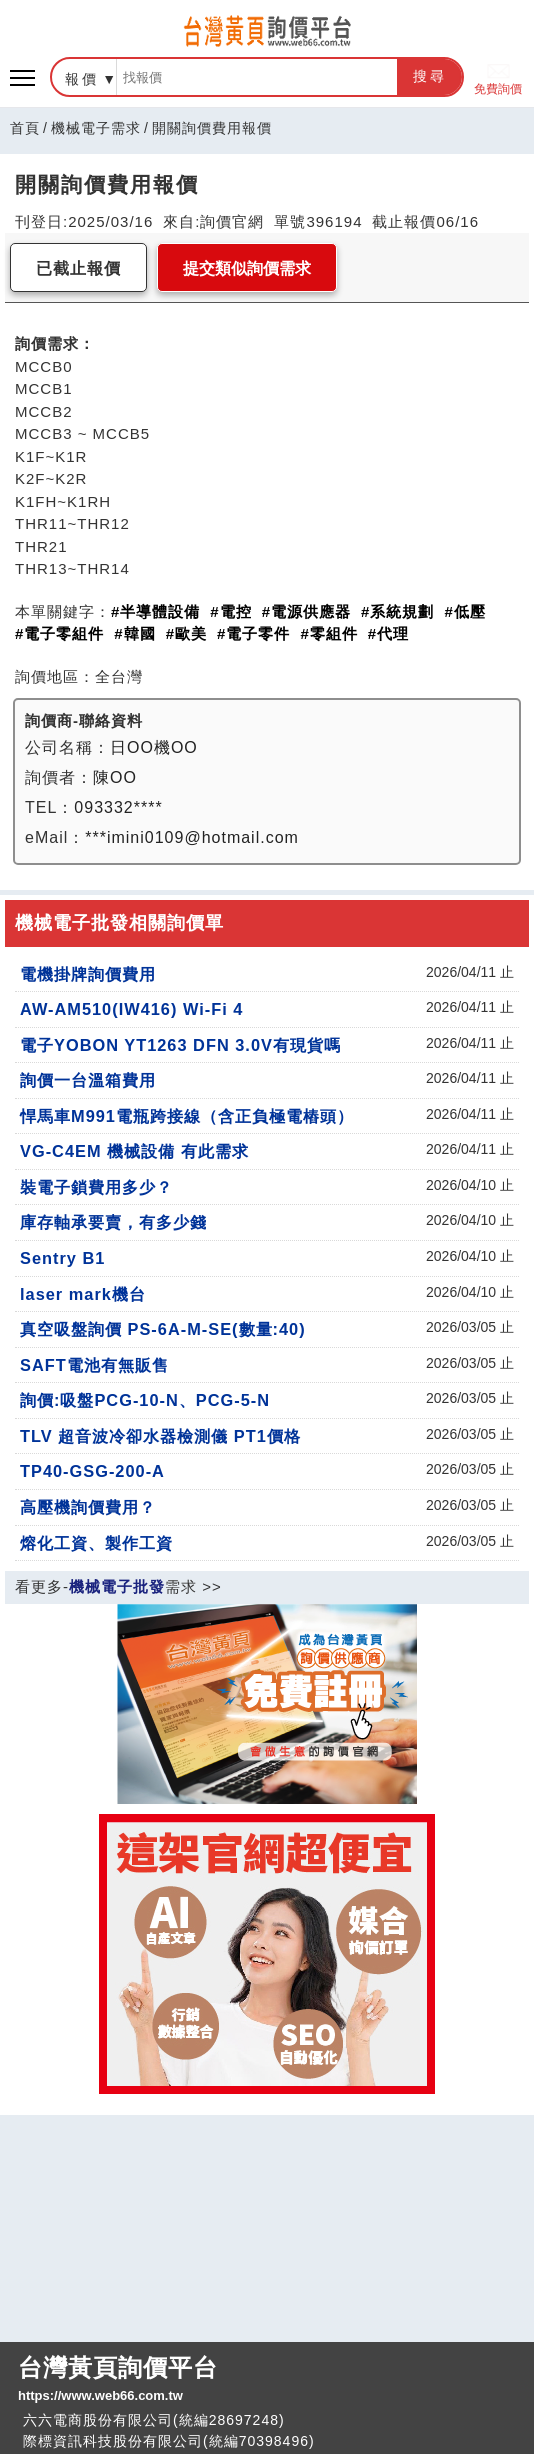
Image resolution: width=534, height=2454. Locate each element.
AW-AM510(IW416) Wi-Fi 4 (131, 1009)
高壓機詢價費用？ (88, 1507)
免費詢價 (498, 77)
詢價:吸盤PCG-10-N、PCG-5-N (145, 1400)
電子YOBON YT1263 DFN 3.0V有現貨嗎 (180, 1045)
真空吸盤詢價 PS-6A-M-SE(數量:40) (163, 1329)
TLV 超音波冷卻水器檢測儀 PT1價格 (160, 1436)
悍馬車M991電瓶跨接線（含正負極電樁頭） (187, 1116)
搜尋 (430, 76)
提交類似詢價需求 (247, 268)
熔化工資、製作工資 (96, 1543)
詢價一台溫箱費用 (88, 1080)
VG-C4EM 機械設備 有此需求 (134, 1151)
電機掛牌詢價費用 (88, 974)
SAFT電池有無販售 (94, 1365)
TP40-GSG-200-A (92, 1471)
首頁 (25, 128)
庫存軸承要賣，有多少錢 (113, 1222)
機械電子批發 (117, 1586)
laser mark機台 (83, 1294)
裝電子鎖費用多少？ (96, 1187)
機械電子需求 (96, 128)
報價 (82, 79)
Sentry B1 (62, 1258)
